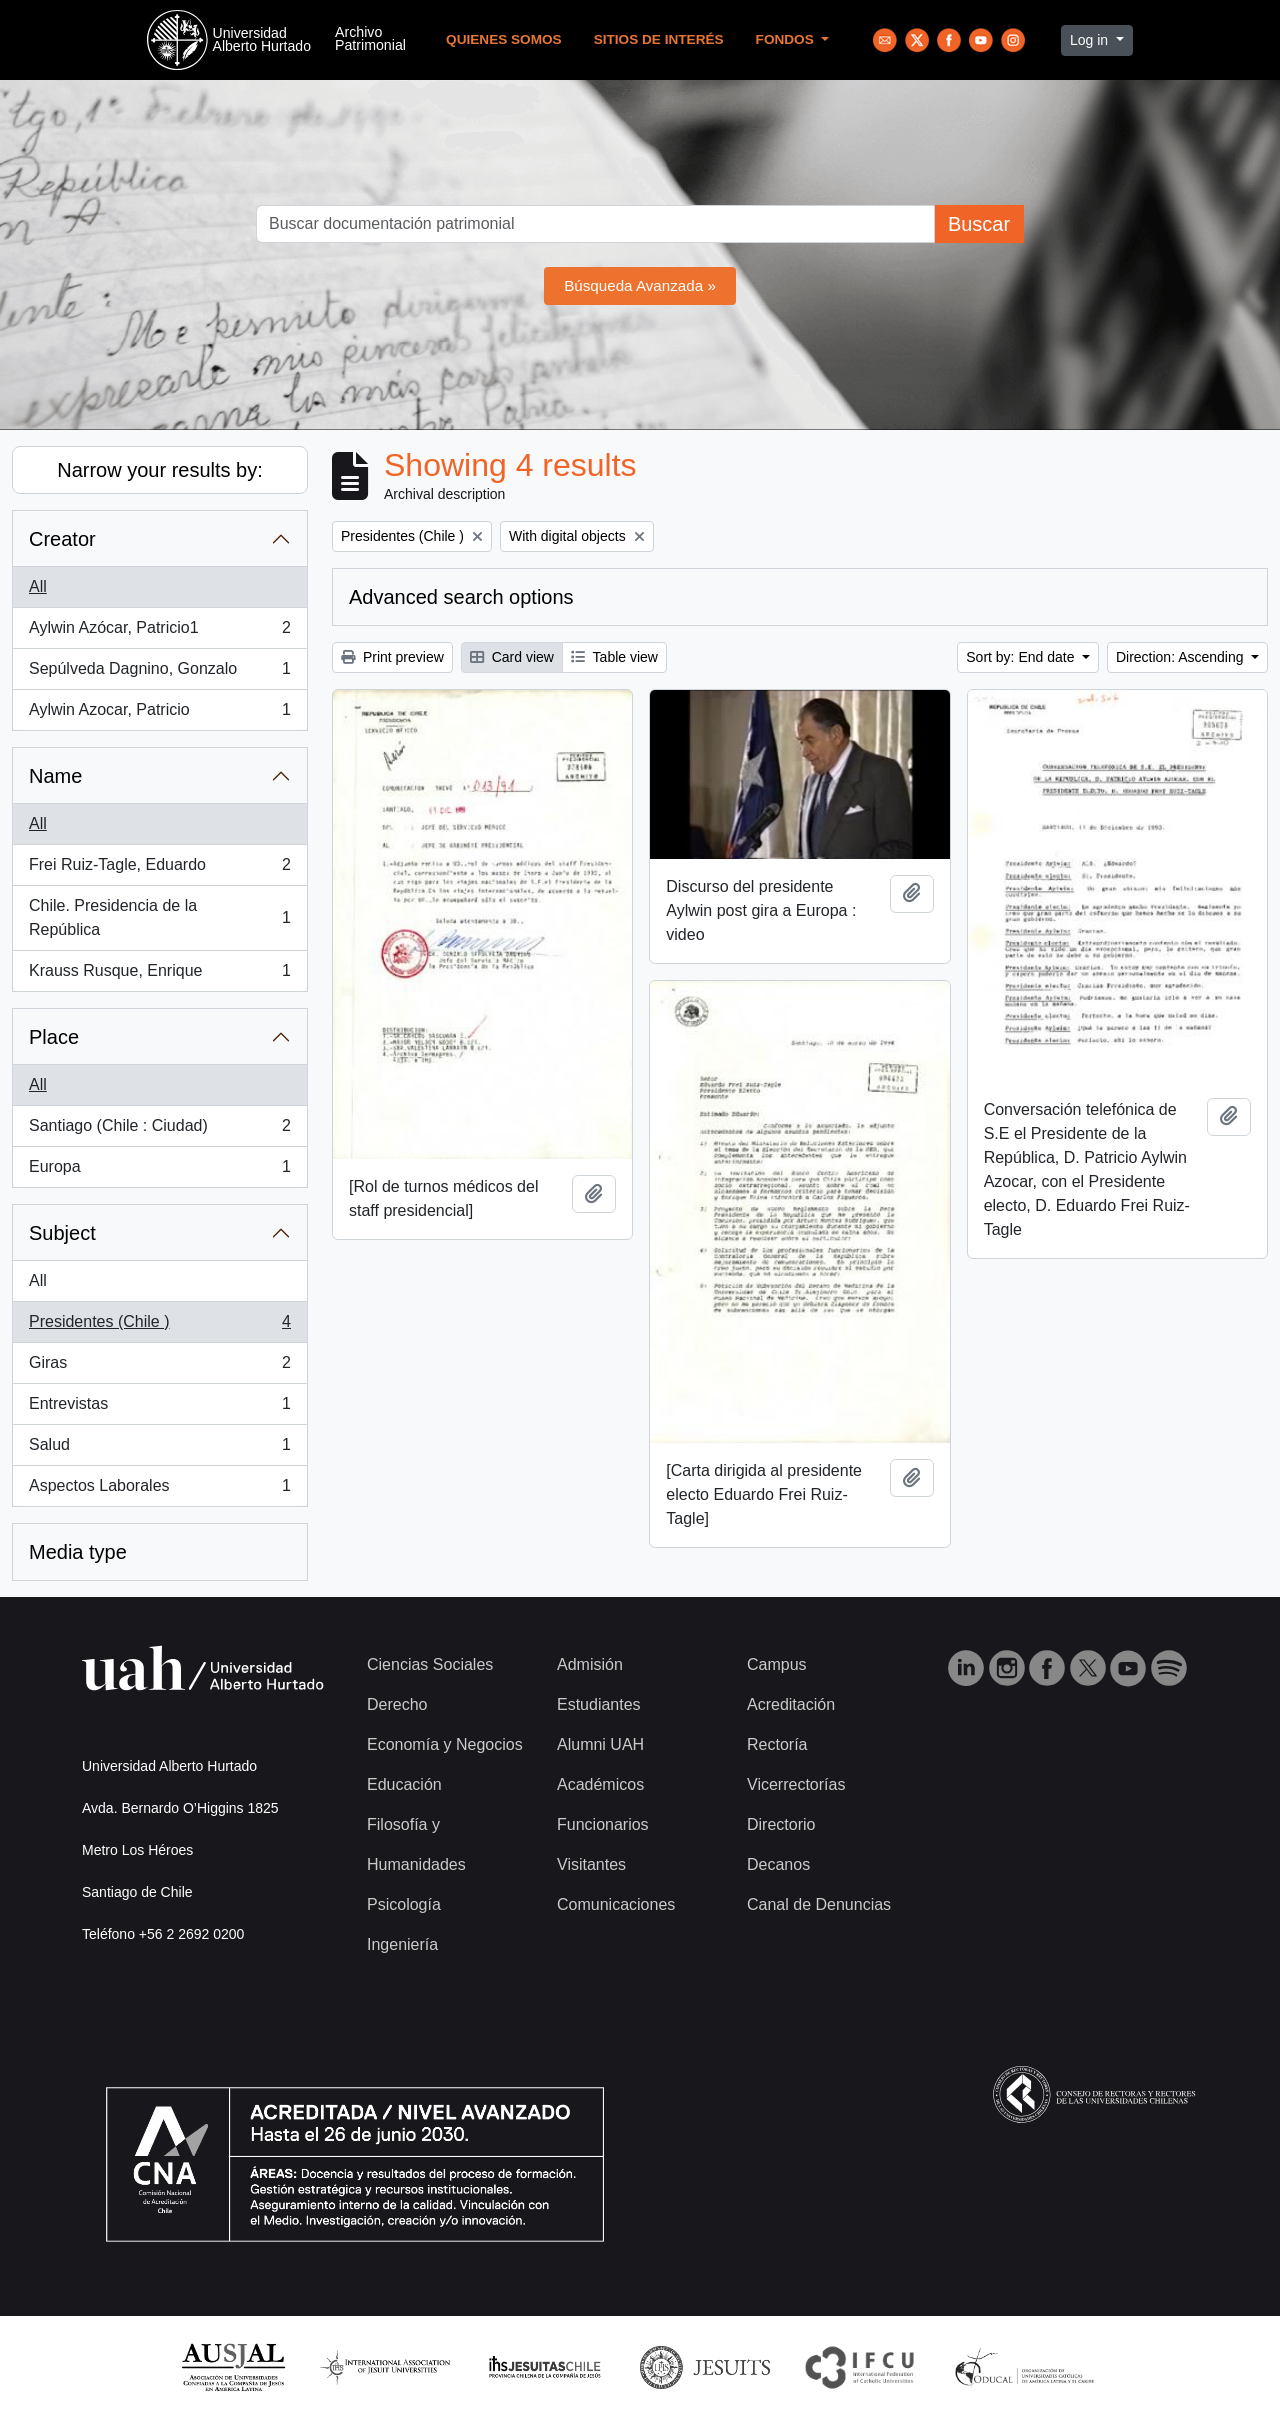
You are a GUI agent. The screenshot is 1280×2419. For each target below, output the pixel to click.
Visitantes (591, 1864)
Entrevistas (159, 1408)
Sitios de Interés (659, 39)
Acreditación (791, 1704)
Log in (1091, 40)
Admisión (590, 1664)
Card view (512, 657)
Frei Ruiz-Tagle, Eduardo (159, 869)
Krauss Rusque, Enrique (159, 975)
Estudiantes (599, 1704)
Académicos (600, 1784)
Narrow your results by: (160, 470)
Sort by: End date (1022, 657)
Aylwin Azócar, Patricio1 (159, 632)
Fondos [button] (787, 39)
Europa (159, 1171)
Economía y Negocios (445, 1744)
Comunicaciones (616, 1904)
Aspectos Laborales (159, 1490)
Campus (777, 1664)
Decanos (778, 1864)
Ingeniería (402, 1944)
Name (55, 776)
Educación (404, 1784)
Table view (614, 657)
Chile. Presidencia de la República (159, 917)
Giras (159, 1367)
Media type (78, 1552)
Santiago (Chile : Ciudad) (159, 1130)
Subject (62, 1233)
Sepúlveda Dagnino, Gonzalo (159, 673)
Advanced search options (461, 597)
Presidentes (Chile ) (159, 1326)
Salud (159, 1449)
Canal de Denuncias (819, 1904)
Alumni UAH (600, 1744)
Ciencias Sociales (430, 1664)
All (38, 586)
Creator (62, 539)
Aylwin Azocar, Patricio (159, 714)
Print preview (392, 657)
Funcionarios (603, 1824)
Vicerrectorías (796, 1784)
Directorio (781, 1824)
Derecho (397, 1704)
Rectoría (777, 1744)
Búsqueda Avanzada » (640, 285)
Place (54, 1037)
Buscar (979, 224)
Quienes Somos (504, 39)
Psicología (404, 1904)
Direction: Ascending (1182, 657)
